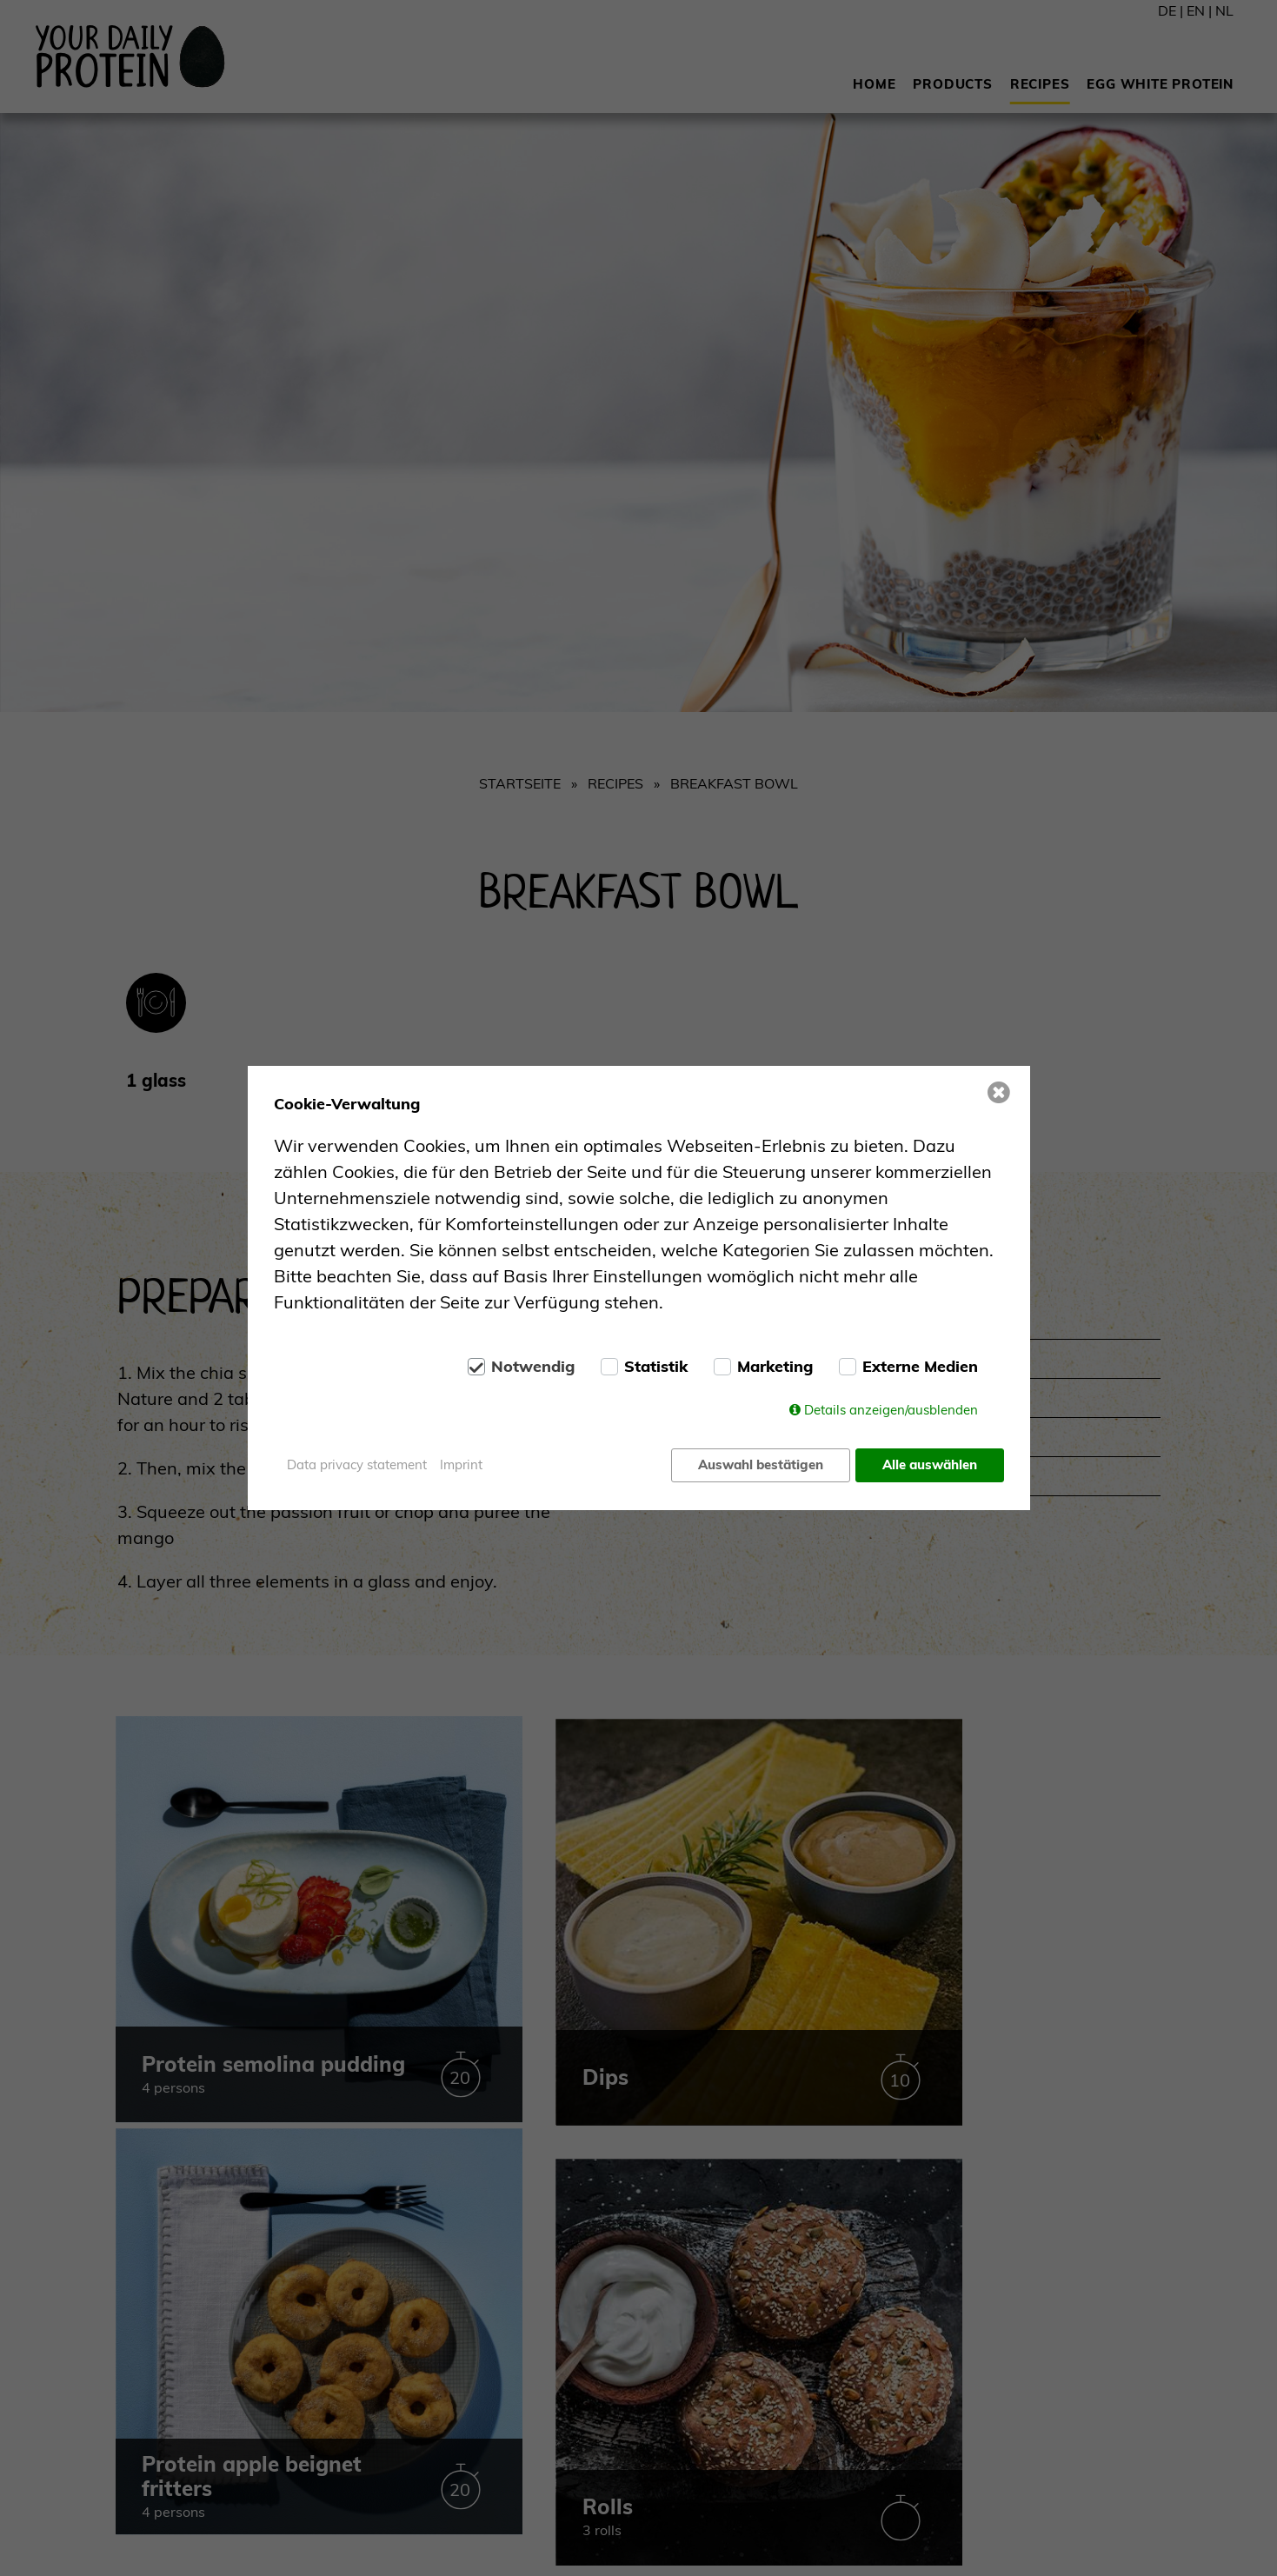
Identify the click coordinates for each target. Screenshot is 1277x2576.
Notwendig (533, 1368)
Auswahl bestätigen (758, 1464)
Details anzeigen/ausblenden (891, 1411)
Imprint (461, 1464)
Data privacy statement (357, 1464)
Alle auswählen (929, 1464)
